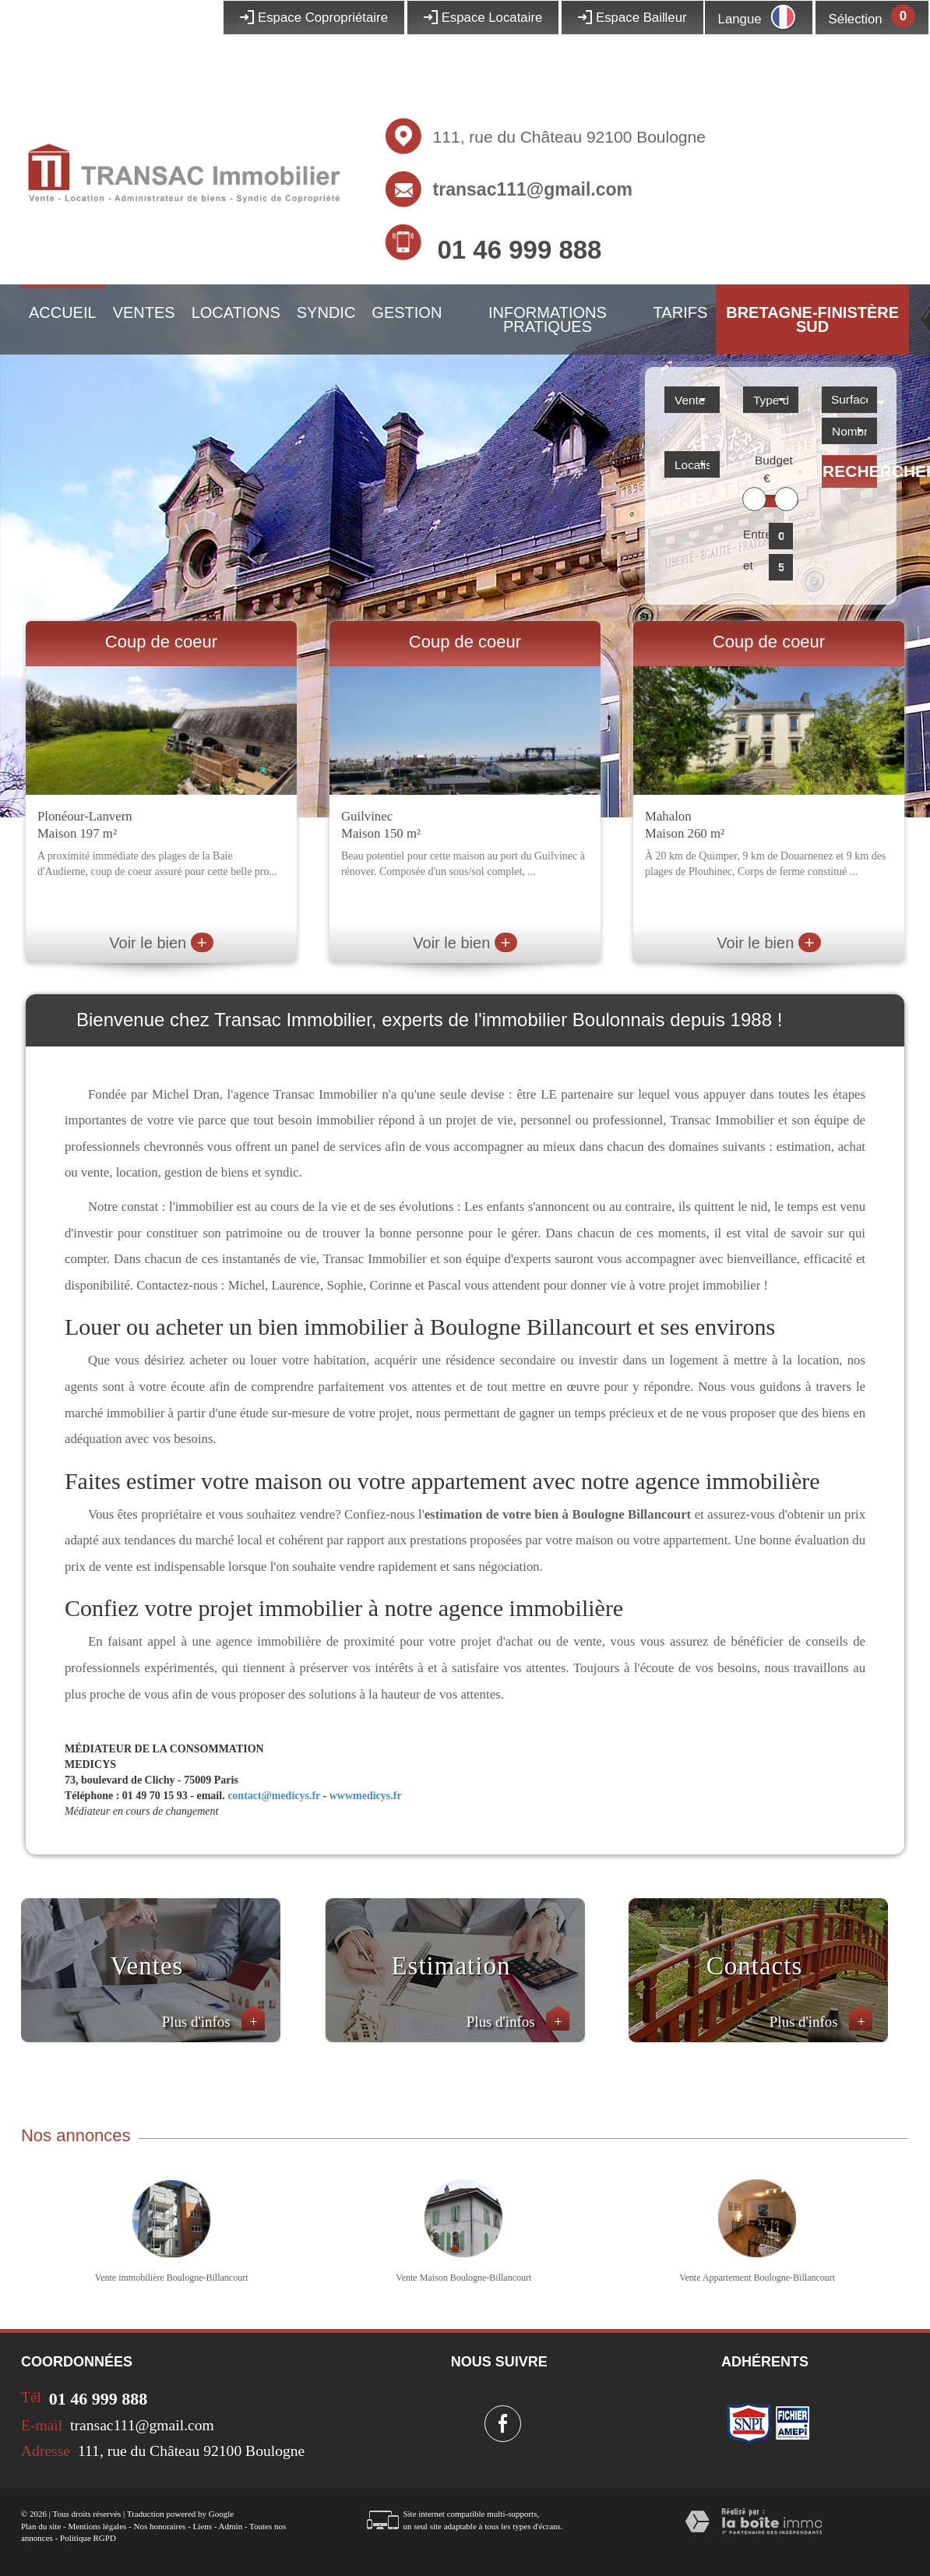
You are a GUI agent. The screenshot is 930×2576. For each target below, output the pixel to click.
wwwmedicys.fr (365, 1795)
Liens (202, 2526)
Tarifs (680, 312)
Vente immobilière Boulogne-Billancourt (171, 2277)
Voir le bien (161, 942)
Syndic (326, 312)
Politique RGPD (88, 2537)
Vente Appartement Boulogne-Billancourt (757, 2277)
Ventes (144, 312)
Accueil (63, 312)
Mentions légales (97, 2526)
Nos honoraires (159, 2526)
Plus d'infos (213, 2021)
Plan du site (41, 2526)
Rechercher (850, 471)
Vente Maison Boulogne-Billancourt (463, 2277)
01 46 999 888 (519, 249)
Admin (231, 2526)
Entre (753, 534)
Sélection (855, 19)
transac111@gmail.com (532, 189)
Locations (236, 312)
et (748, 565)
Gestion (407, 312)
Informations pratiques (547, 319)
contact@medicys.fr (273, 1795)
